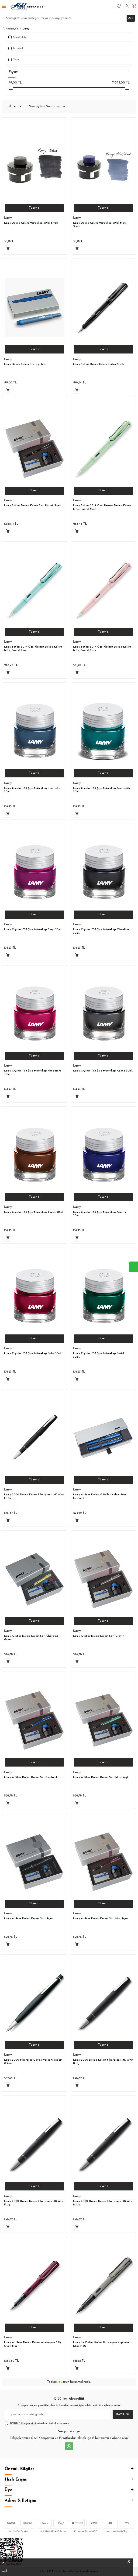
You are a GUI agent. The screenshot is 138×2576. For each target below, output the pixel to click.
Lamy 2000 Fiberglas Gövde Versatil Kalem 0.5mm (33, 2062)
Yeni (13, 59)
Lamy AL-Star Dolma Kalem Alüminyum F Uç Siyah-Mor (33, 2344)
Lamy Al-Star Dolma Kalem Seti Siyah (28, 1918)
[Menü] (4, 7)
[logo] (27, 6)
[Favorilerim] (119, 6)
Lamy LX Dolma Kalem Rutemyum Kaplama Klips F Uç (101, 2344)
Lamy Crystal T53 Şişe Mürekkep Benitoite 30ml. (32, 790)
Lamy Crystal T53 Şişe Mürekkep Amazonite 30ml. (102, 790)
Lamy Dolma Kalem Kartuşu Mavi (25, 364)
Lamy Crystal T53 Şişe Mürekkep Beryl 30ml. (33, 929)
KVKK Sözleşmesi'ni (23, 2423)
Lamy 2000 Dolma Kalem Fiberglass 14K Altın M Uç (103, 2203)
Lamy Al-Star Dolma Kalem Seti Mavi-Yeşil (100, 1777)
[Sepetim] (134, 6)
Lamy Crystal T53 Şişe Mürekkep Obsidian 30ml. (101, 931)
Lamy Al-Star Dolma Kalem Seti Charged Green (31, 1638)
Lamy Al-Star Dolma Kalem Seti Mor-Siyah (100, 1918)
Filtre (14, 106)
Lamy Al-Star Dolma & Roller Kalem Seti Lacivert (99, 1496)
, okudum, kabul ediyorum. (37, 2423)
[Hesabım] (126, 6)
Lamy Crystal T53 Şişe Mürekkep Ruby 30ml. (33, 1353)
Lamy (8, 218)
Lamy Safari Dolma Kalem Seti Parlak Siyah (32, 505)
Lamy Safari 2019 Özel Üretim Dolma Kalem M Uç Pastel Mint (102, 507)
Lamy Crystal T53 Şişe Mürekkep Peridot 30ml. (100, 1355)
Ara (130, 18)
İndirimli (16, 48)
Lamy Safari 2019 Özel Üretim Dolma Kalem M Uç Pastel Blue (33, 648)
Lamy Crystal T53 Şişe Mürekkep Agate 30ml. (103, 1070)
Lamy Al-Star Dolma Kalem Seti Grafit (98, 1636)
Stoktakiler (18, 37)
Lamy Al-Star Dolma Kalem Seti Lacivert (30, 1777)
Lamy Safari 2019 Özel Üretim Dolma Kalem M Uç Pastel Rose (102, 648)
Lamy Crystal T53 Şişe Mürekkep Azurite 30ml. (100, 1214)
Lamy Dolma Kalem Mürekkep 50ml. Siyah (31, 223)
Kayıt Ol (123, 2414)
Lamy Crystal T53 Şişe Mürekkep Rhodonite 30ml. (33, 1072)
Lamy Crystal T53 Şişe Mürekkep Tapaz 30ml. (33, 1212)
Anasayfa (10, 28)
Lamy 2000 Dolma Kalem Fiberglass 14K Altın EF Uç (34, 1496)
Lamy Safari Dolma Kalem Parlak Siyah (98, 364)
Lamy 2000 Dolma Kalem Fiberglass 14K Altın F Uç (34, 2203)
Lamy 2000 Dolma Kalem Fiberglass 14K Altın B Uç (103, 2062)
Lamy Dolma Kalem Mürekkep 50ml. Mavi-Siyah (100, 225)
